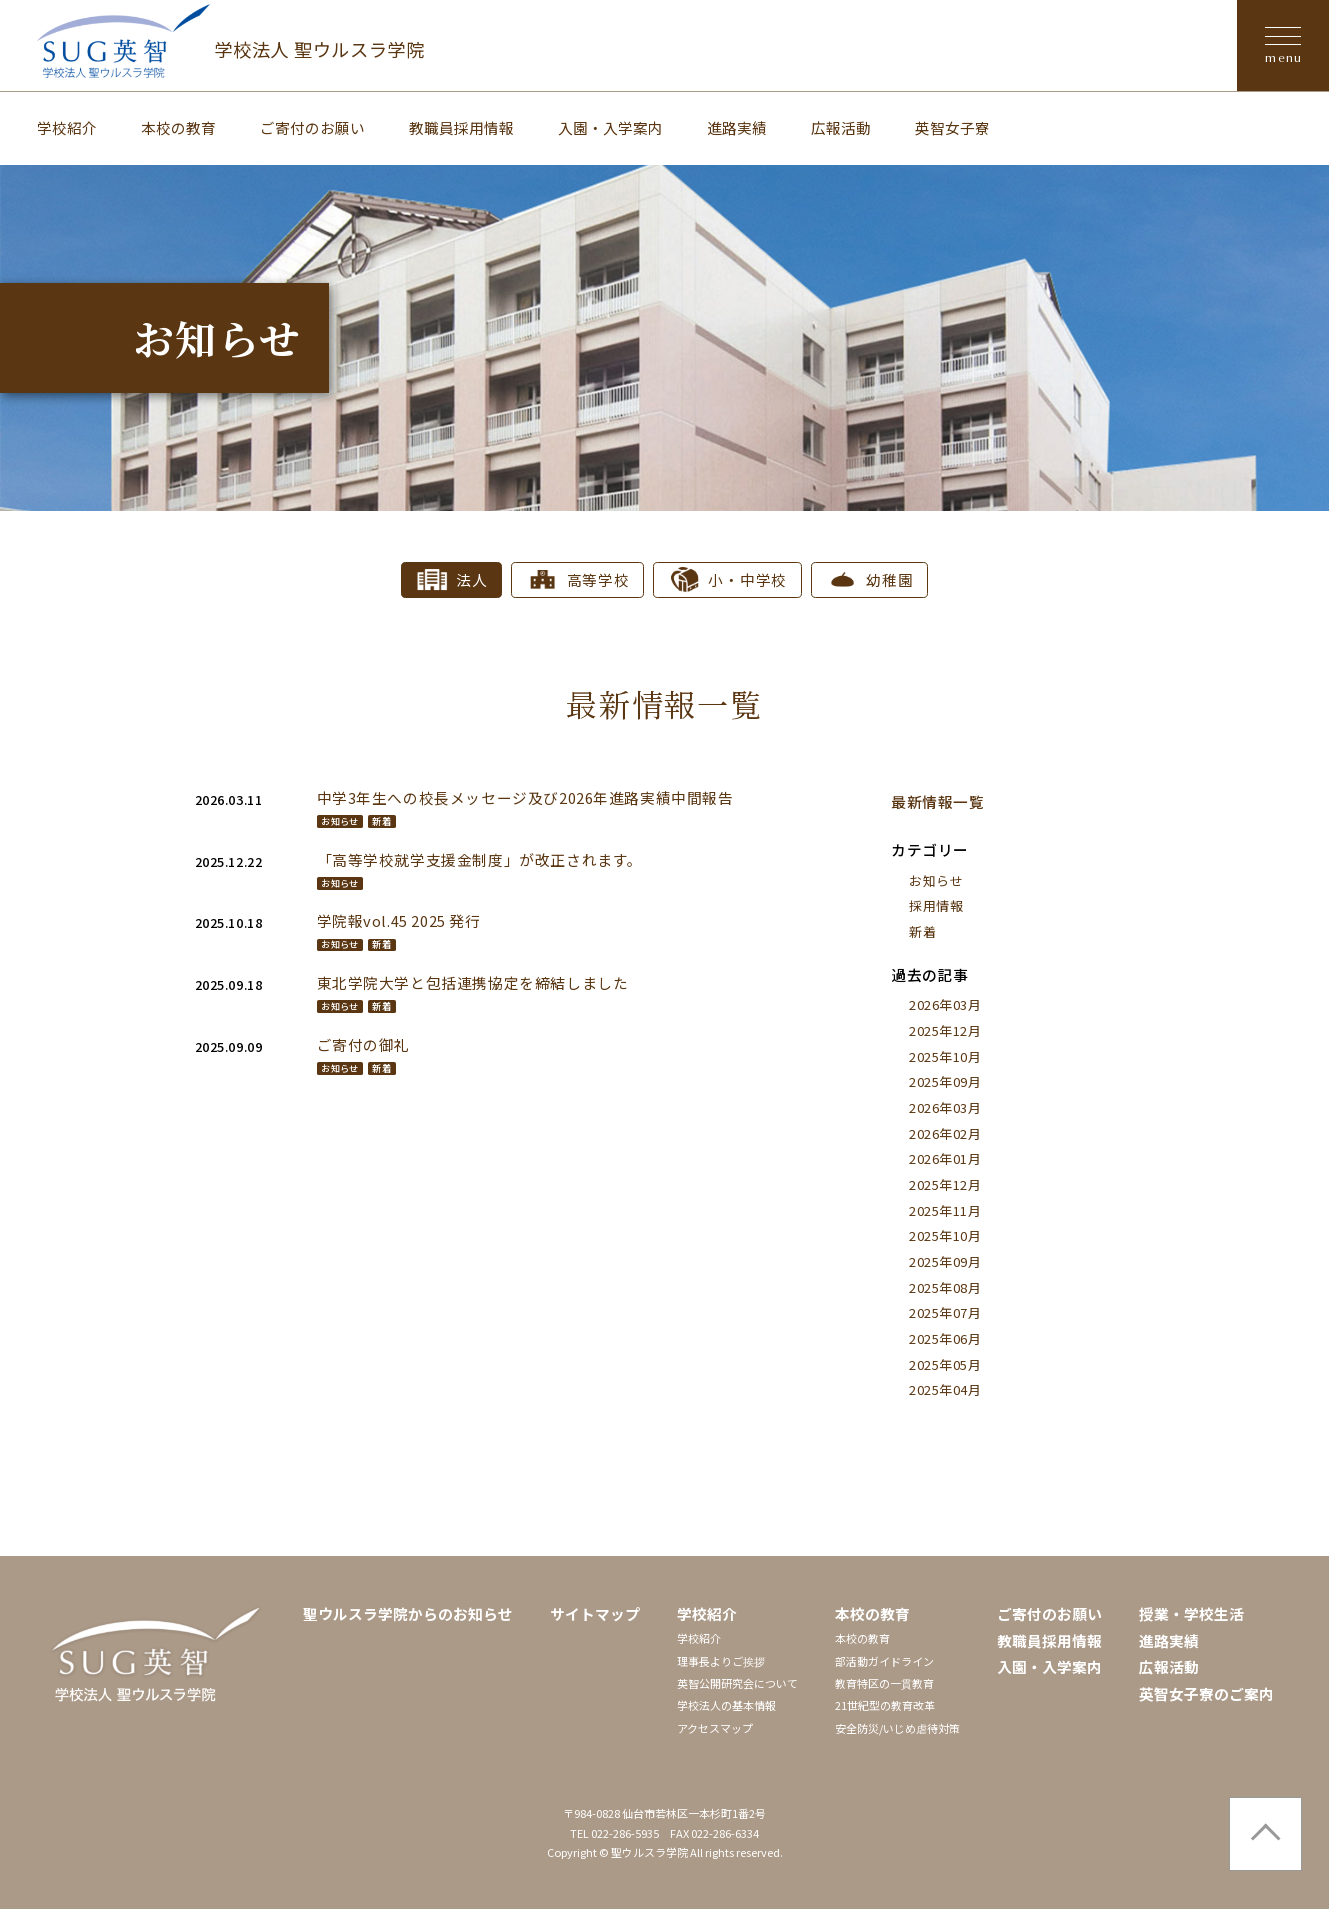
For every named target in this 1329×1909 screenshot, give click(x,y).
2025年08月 (945, 1287)
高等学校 (598, 579)
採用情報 (936, 905)
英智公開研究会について (737, 1683)
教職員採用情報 (461, 127)
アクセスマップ (715, 1728)
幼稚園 (889, 579)
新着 (381, 821)
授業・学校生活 (1191, 1613)
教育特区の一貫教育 (884, 1683)
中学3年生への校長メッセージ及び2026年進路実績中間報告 (525, 797)
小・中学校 (747, 579)
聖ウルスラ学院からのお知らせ (408, 1613)
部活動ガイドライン (884, 1661)
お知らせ (339, 821)
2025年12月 (945, 1030)
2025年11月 (945, 1210)
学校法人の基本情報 (726, 1705)
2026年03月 (945, 1004)
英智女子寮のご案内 (1206, 1693)
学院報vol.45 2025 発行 (399, 920)
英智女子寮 (952, 127)
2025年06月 (945, 1338)
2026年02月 (945, 1133)
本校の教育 (178, 127)
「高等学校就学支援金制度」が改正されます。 (480, 859)
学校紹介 (67, 127)
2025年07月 (945, 1312)
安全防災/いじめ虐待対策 (897, 1728)
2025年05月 (945, 1364)
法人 (471, 579)
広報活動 (841, 127)
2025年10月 (945, 1056)
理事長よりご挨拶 (721, 1661)
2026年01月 (945, 1158)
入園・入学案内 (610, 127)
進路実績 (737, 127)
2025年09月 (945, 1081)
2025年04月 (945, 1389)
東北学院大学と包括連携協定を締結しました (473, 982)
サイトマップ (595, 1613)
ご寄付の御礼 (364, 1044)
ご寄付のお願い (312, 127)
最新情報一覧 (938, 801)
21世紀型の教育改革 (885, 1705)
